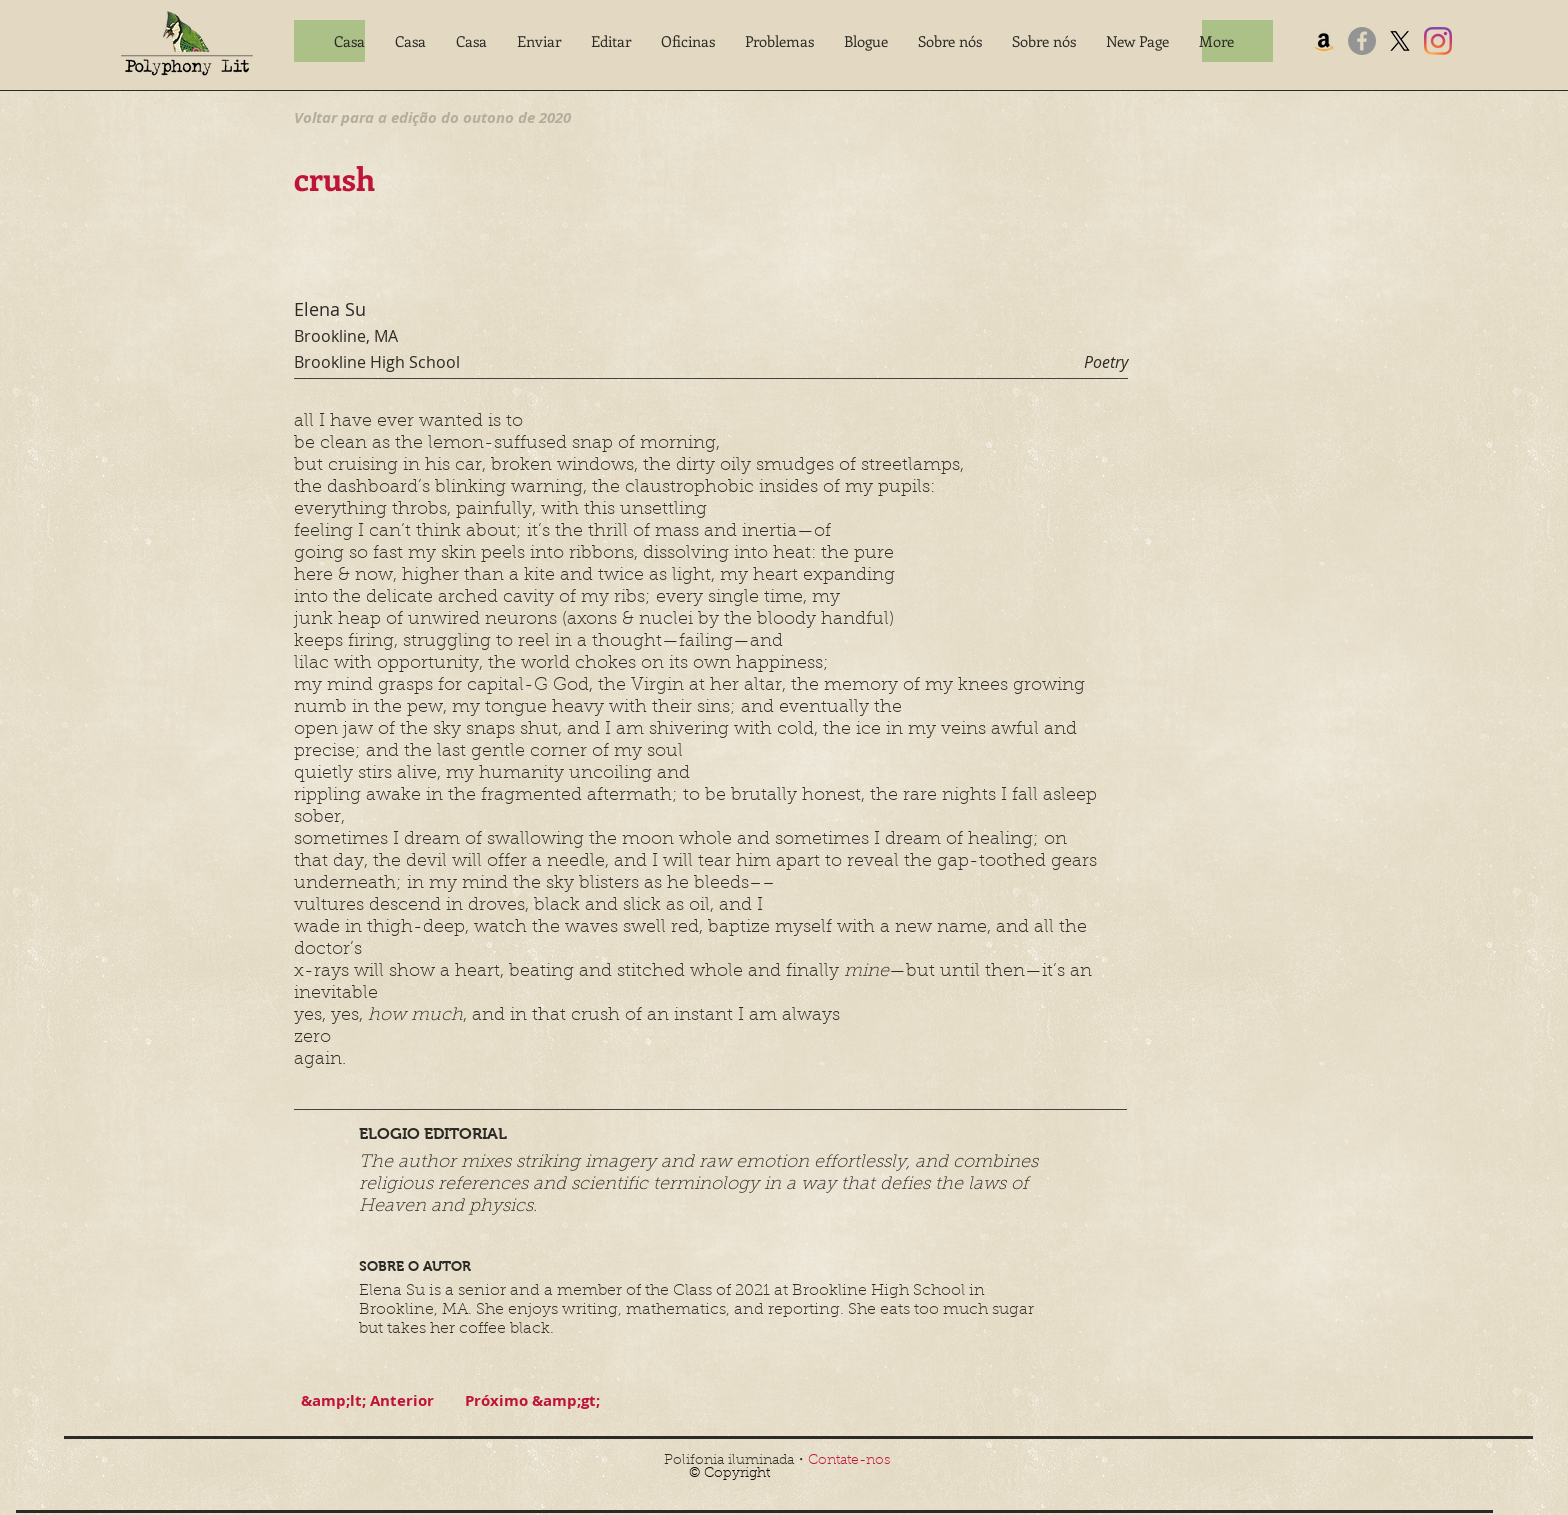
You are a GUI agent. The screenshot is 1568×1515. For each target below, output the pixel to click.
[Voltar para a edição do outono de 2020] (432, 117)
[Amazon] (1324, 41)
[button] (539, 41)
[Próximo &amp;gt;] (532, 1400)
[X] (1400, 41)
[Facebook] (1362, 41)
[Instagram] (1438, 41)
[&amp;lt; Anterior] (367, 1400)
